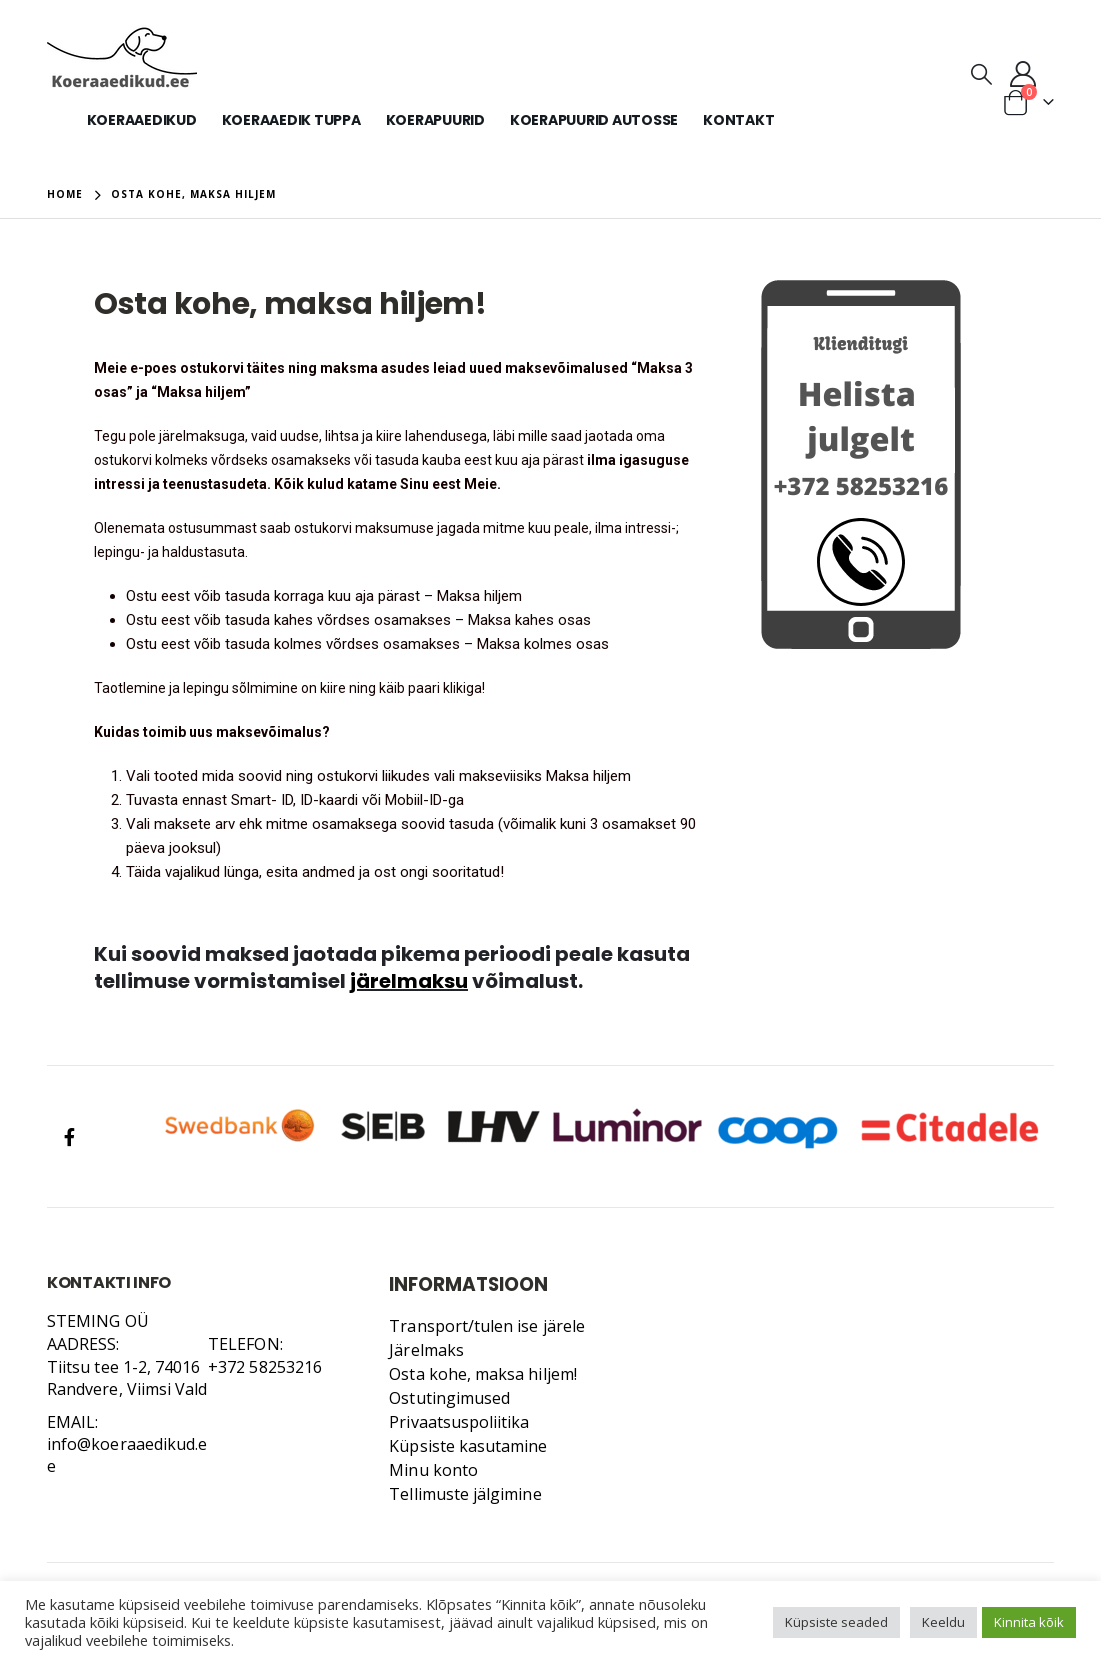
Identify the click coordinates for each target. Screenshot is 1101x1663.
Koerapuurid (435, 120)
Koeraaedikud (142, 120)
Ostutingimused (449, 1398)
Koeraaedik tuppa (291, 120)
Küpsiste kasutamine (468, 1446)
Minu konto (433, 1470)
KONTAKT (738, 120)
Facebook (69, 1137)
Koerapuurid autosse (594, 120)
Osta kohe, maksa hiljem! (483, 1374)
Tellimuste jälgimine (465, 1494)
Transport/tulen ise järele (487, 1326)
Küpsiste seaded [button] (836, 1622)
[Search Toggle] (981, 73)
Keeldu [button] (943, 1622)
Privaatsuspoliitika (459, 1422)
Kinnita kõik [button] (1029, 1622)
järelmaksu (409, 981)
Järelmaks (426, 1350)
